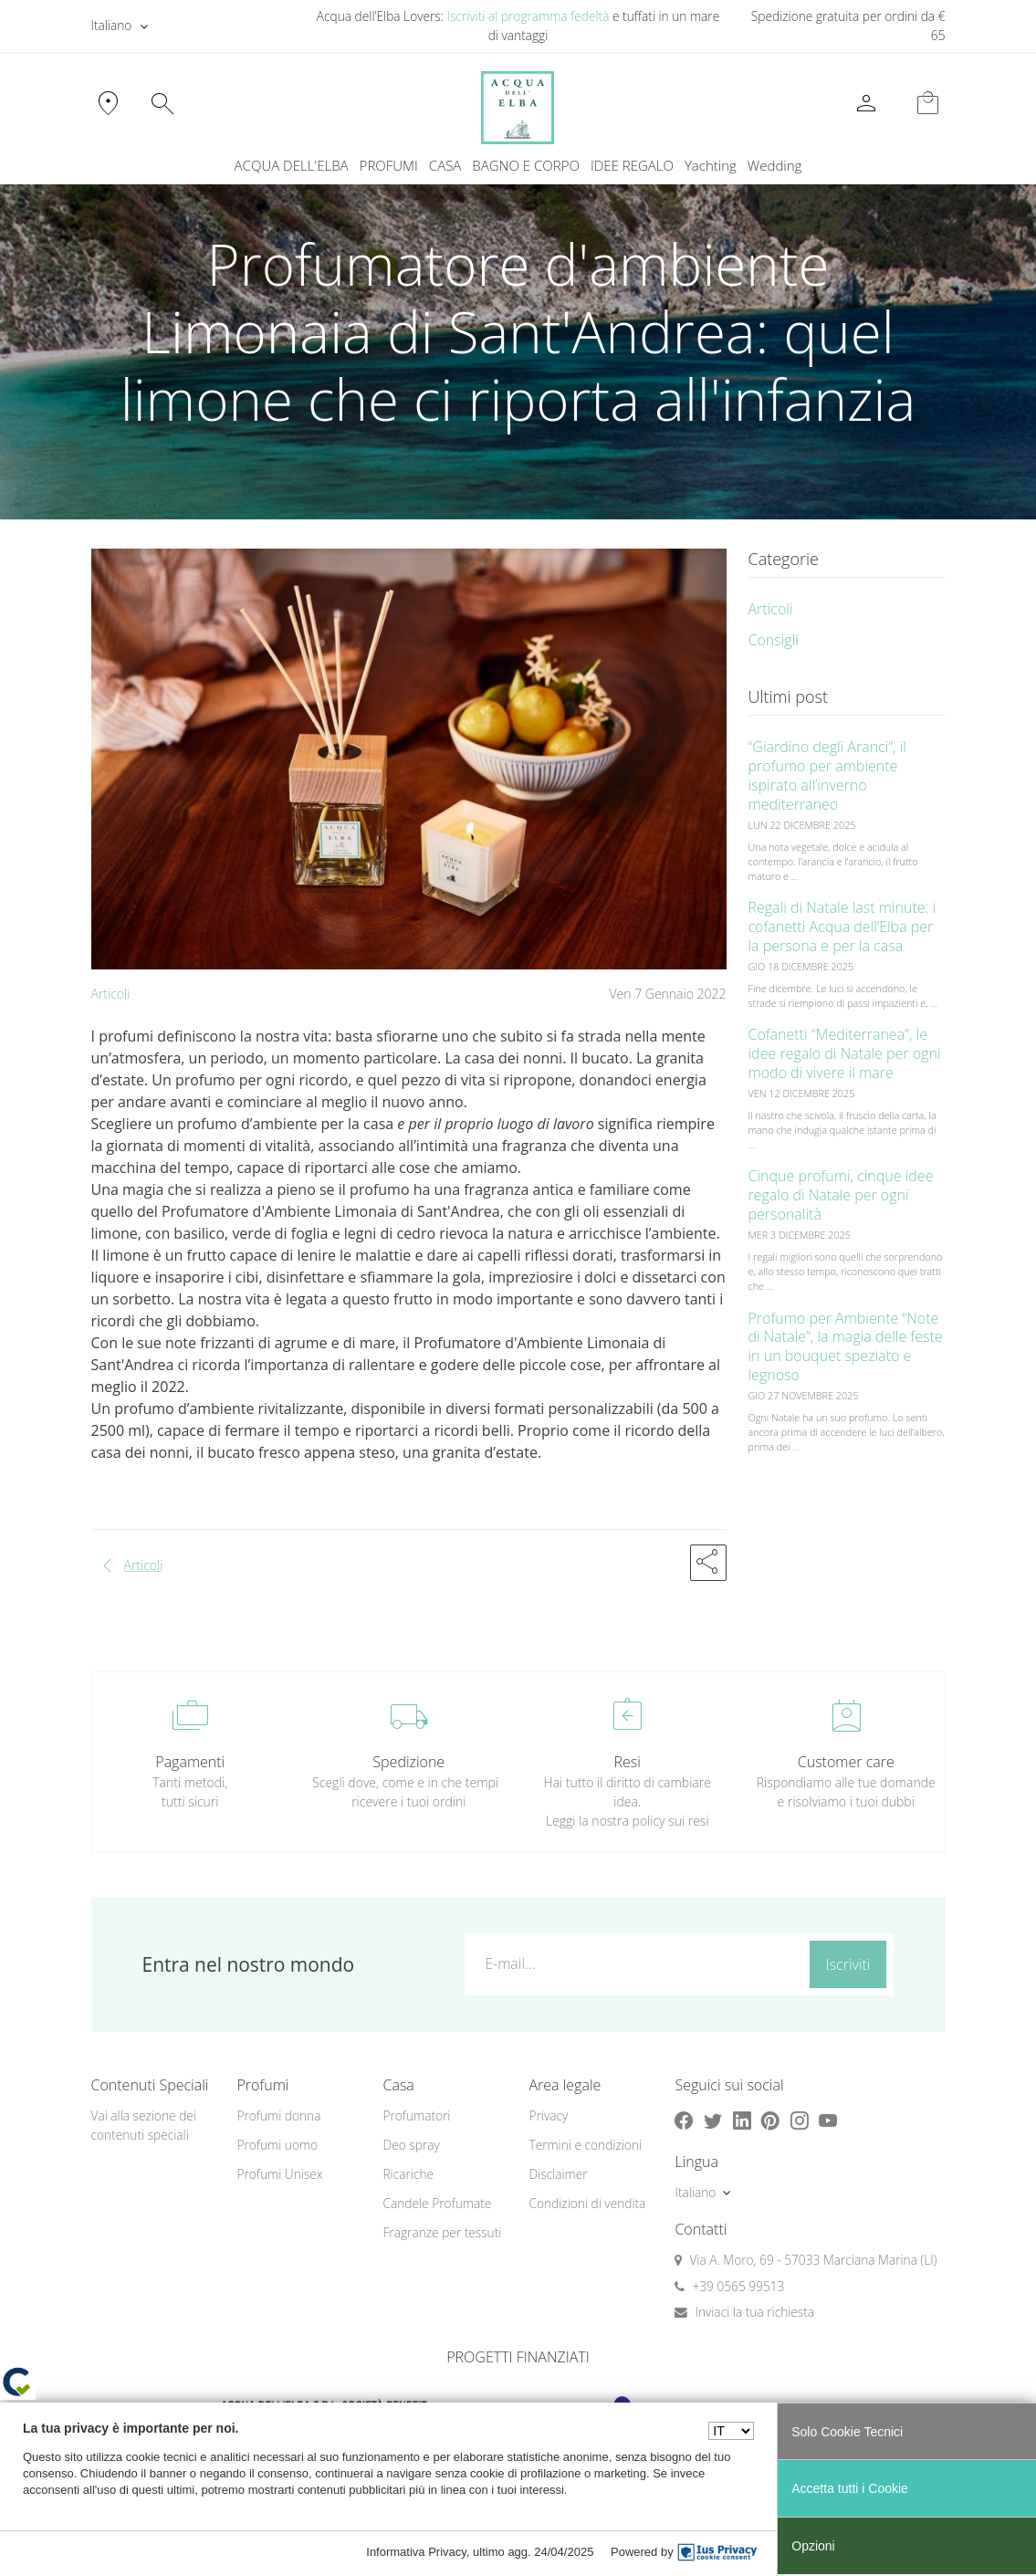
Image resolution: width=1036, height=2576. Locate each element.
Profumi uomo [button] (277, 2144)
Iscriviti (848, 1964)
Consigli (773, 640)
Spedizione (408, 1762)
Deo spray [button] (410, 2144)
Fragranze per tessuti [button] (441, 2232)
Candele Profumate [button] (436, 2203)
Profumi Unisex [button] (279, 2174)
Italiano (111, 25)
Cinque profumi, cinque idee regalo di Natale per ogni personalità (841, 1195)
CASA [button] (445, 165)
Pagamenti (190, 1762)
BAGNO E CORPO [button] (526, 165)
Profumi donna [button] (278, 2115)
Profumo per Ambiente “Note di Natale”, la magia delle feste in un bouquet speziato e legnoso (845, 1346)
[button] (708, 1563)
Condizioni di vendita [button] (586, 2203)
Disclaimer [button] (557, 2174)
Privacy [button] (548, 2115)
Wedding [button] (775, 165)
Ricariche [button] (408, 2174)
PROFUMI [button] (389, 165)
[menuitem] (710, 165)
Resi (627, 1762)
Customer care (846, 1762)
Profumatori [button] (416, 2115)
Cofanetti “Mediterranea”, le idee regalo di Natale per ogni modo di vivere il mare (844, 1053)
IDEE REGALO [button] (632, 165)
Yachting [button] (711, 165)
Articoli (111, 993)
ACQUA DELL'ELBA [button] (292, 165)
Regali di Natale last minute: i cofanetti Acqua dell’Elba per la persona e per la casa (842, 926)
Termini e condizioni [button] (585, 2144)
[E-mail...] (633, 1963)
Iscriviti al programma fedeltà (528, 16)
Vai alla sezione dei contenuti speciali (143, 2125)
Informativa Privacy (416, 2552)
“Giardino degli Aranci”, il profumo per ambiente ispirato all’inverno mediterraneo (827, 775)
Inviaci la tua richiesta (754, 2311)
